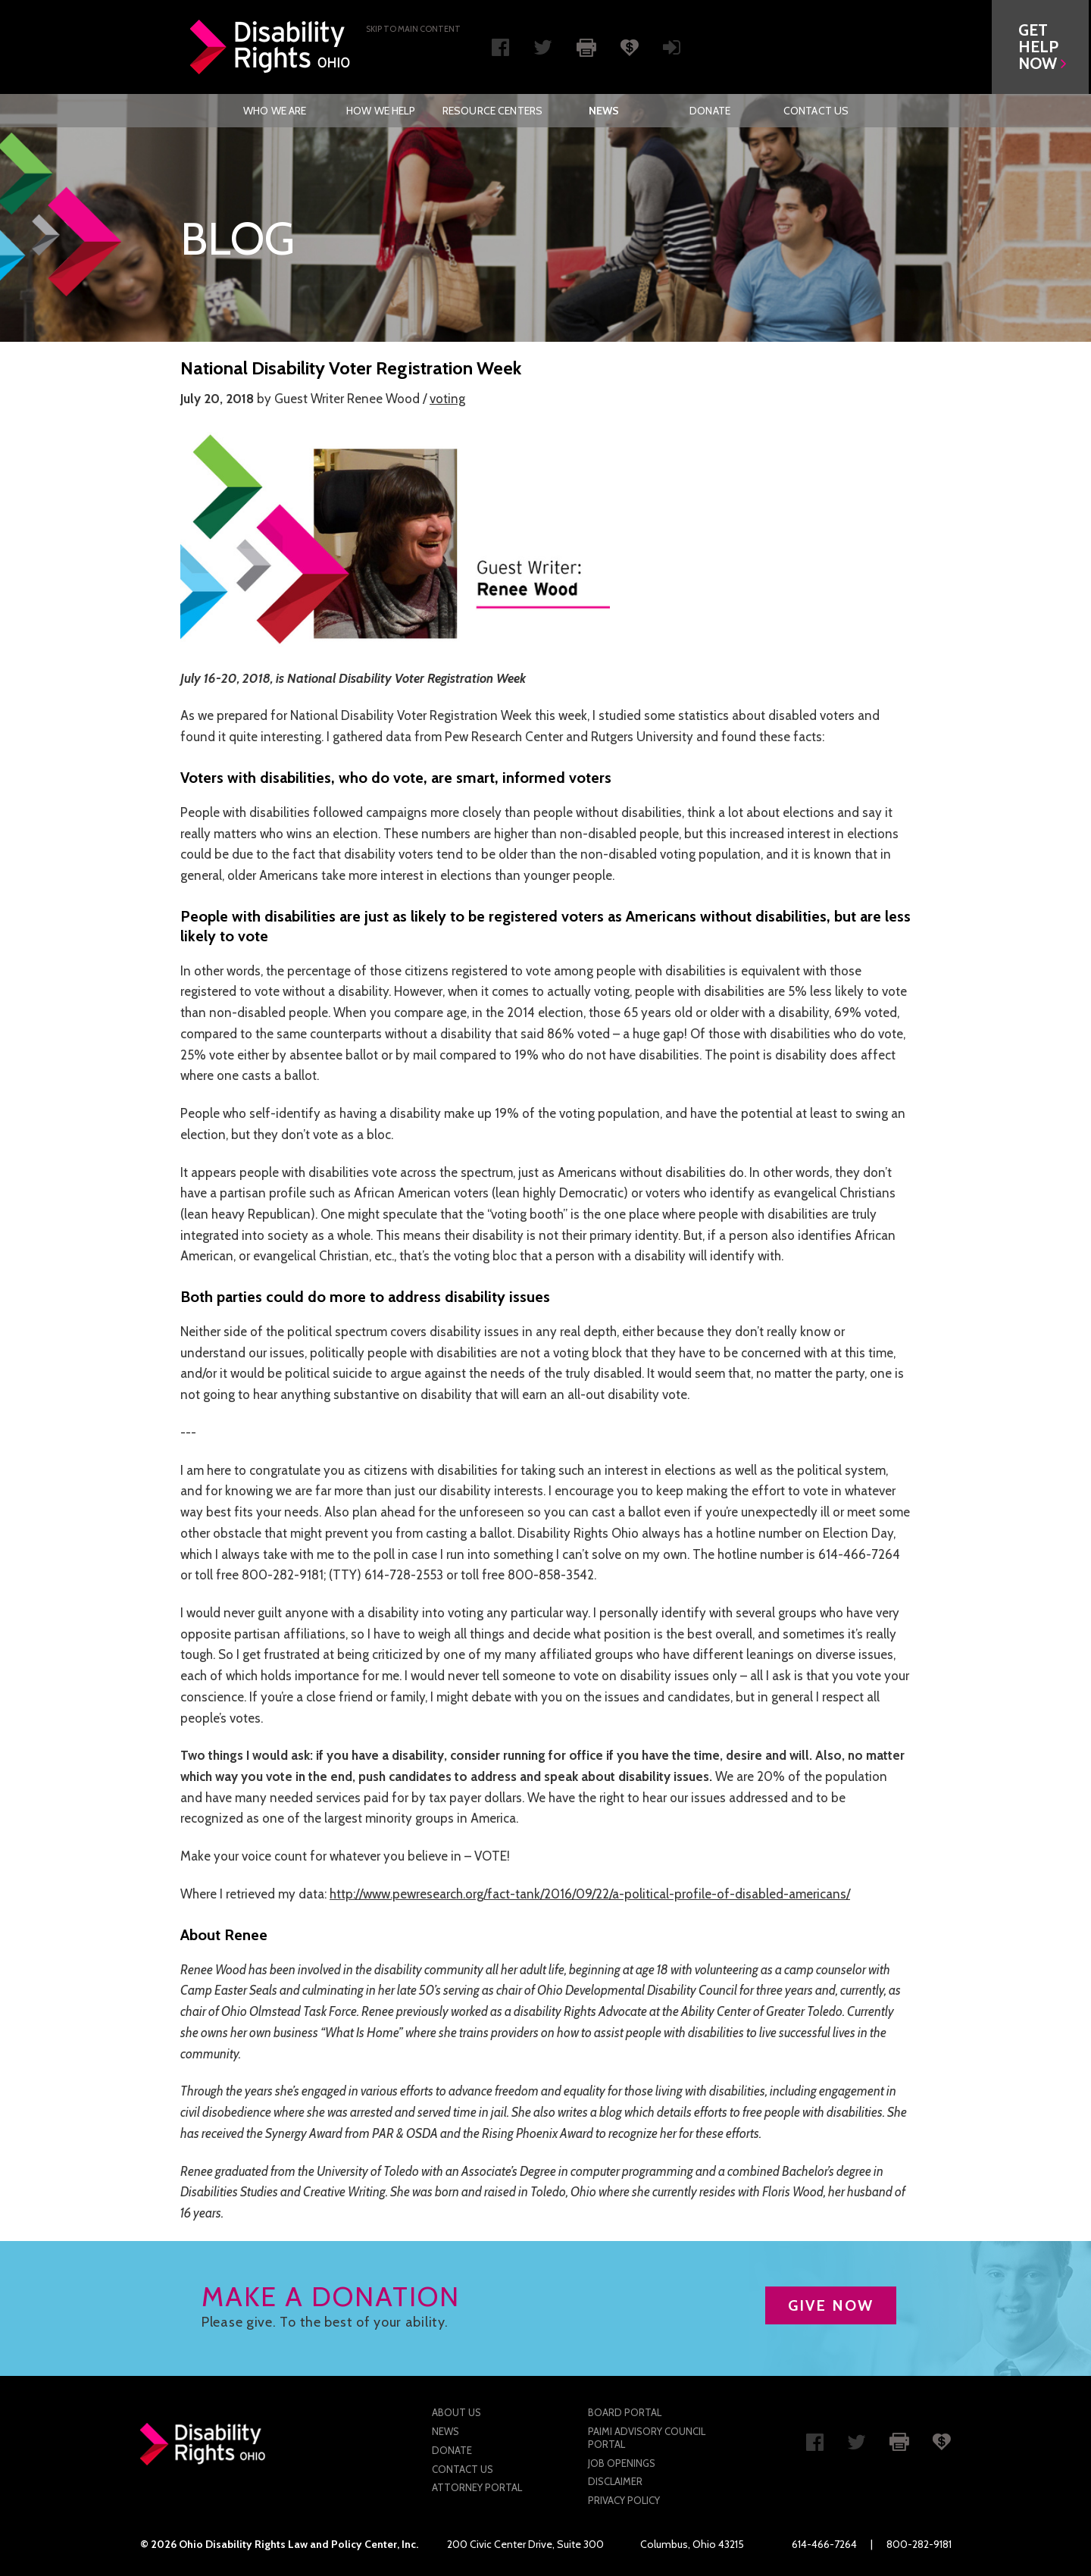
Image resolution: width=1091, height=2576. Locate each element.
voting (447, 398)
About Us (456, 2412)
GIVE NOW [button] (831, 2305)
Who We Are (274, 110)
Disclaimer (615, 2481)
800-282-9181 (919, 2544)
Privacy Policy (624, 2500)
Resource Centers (492, 110)
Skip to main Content (413, 28)
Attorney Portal (477, 2487)
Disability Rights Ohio (270, 47)
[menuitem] (275, 110)
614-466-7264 (824, 2544)
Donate (709, 110)
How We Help (381, 110)
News (604, 110)
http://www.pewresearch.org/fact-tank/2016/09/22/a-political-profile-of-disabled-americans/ (590, 1893)
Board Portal (624, 2412)
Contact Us (816, 110)
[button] (1042, 47)
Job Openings (621, 2463)
